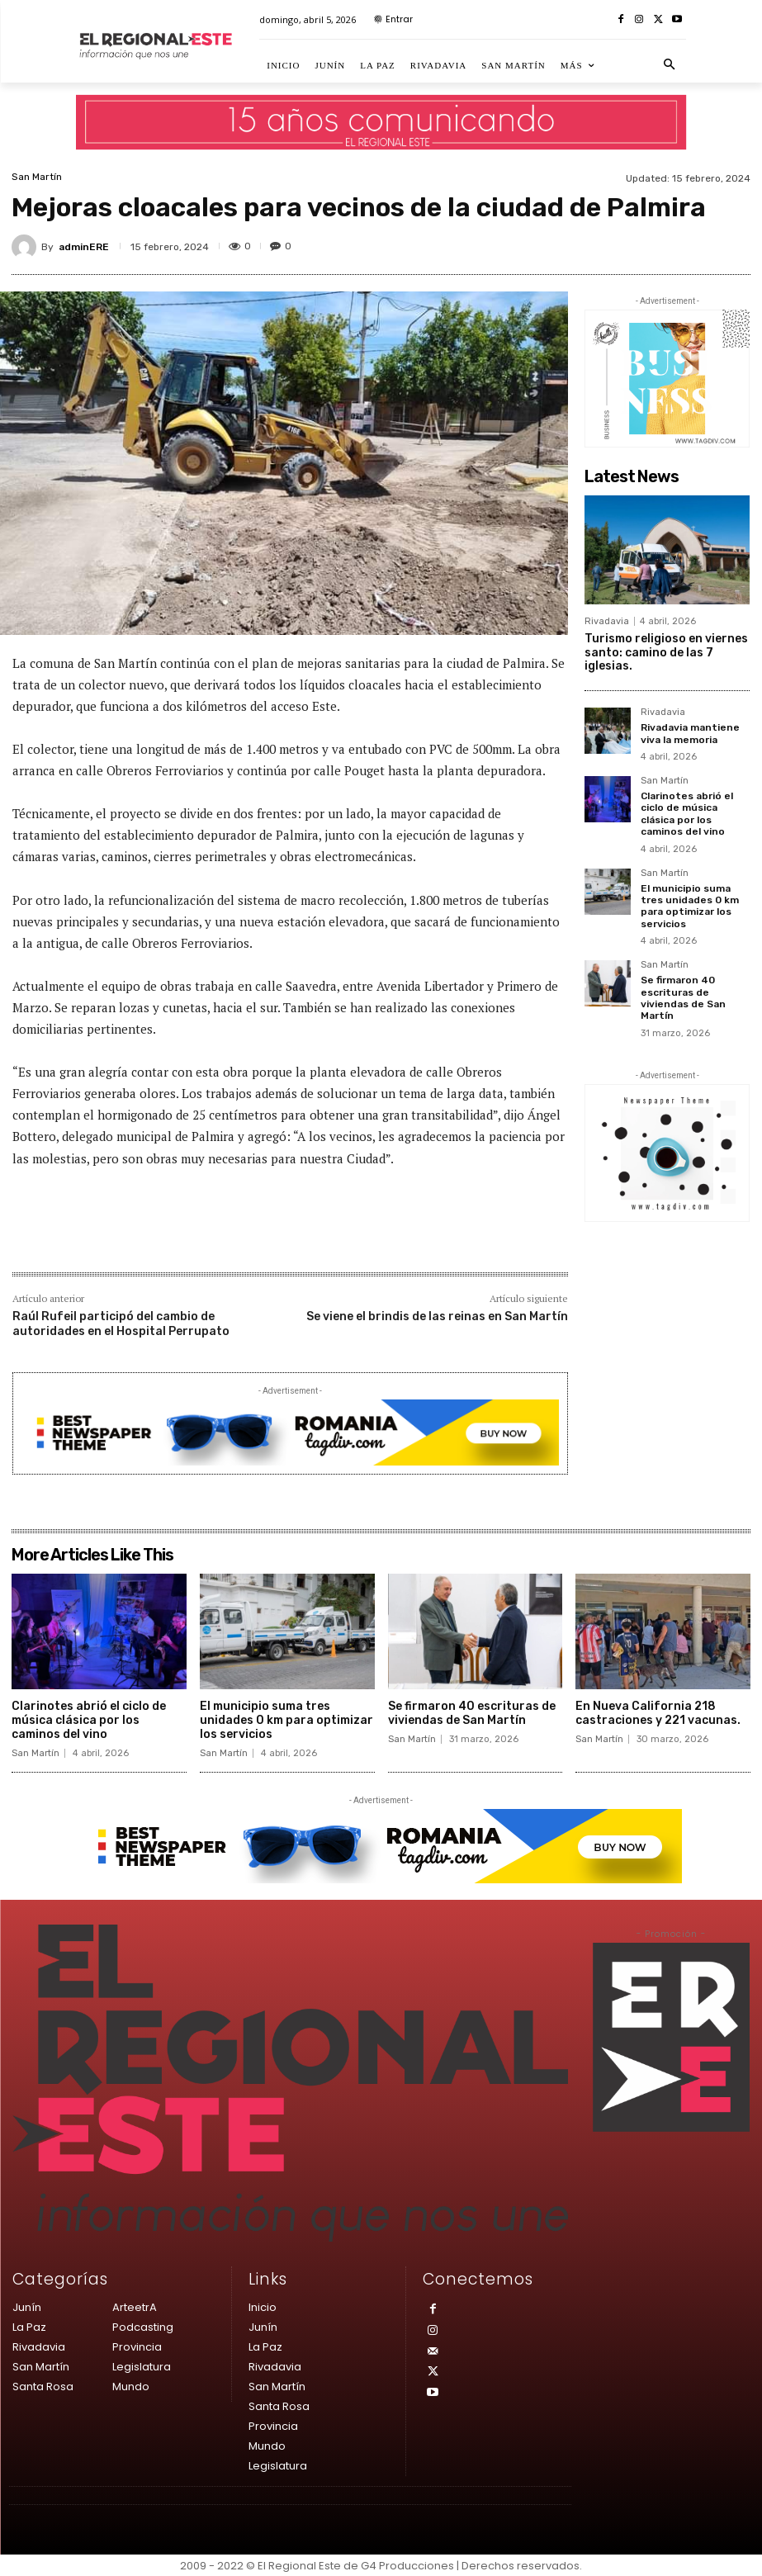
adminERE (84, 247)
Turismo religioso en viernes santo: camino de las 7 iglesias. (666, 653)
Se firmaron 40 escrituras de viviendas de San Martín (683, 997)
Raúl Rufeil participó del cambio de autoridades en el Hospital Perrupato (121, 1323)
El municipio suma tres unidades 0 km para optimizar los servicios (690, 905)
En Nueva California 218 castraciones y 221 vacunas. (658, 1713)
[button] (668, 65)
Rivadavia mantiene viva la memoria (690, 733)
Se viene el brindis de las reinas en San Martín (437, 1316)
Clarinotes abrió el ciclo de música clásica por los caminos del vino (687, 813)
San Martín (37, 177)
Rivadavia (607, 621)
